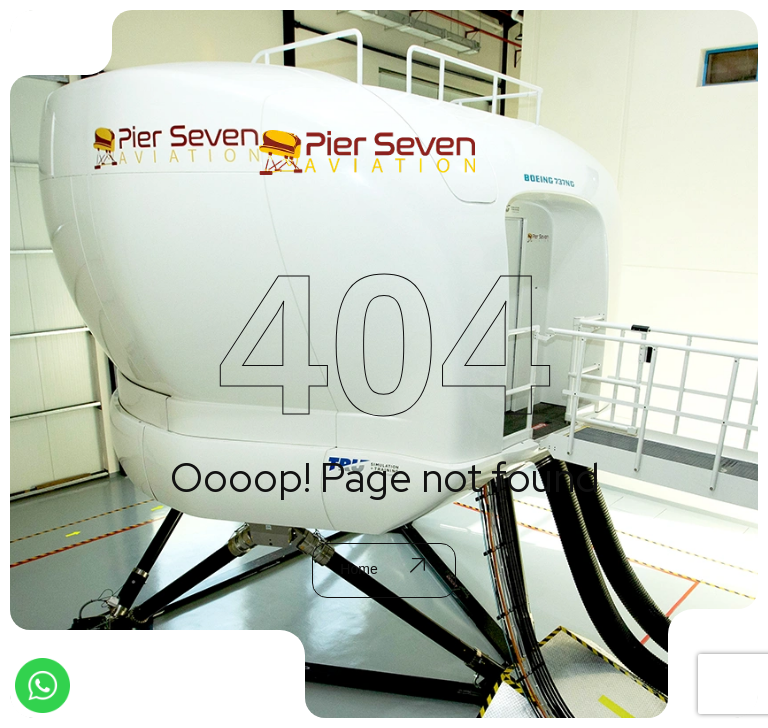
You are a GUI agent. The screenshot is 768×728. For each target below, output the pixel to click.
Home (382, 569)
